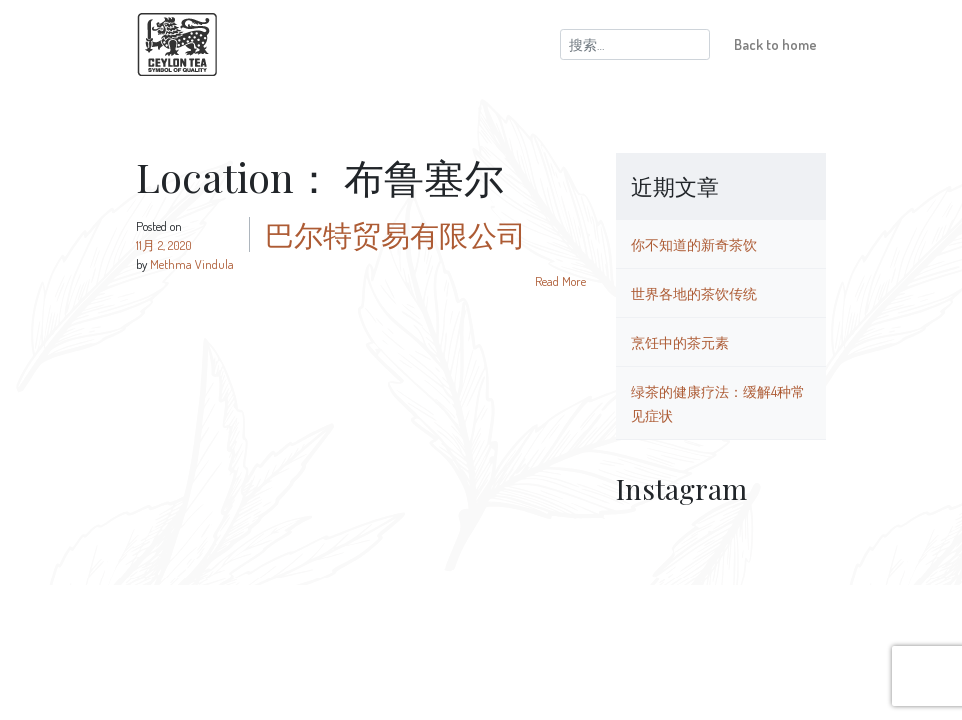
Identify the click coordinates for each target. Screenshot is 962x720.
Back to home (775, 44)
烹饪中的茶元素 (680, 342)
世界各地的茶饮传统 (694, 293)
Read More (560, 281)
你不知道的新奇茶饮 (694, 244)
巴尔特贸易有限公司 (395, 234)
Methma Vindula (192, 264)
